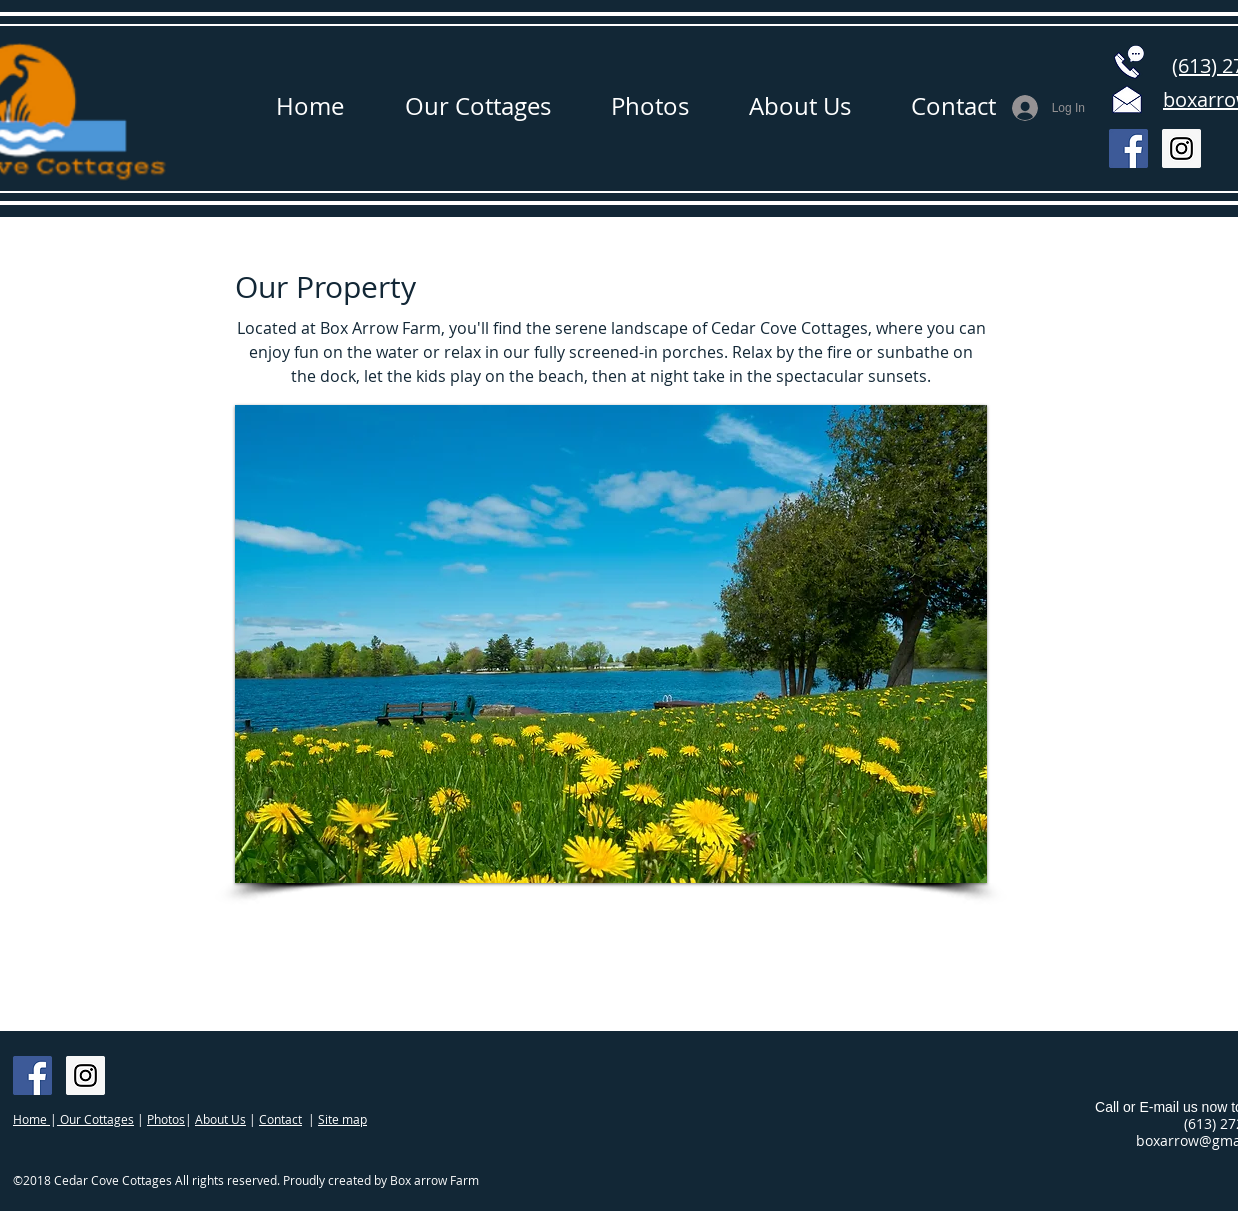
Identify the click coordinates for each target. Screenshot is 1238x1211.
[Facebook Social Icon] (1128, 148)
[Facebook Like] (256, 1086)
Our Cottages (95, 1119)
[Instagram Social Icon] (1181, 148)
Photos (166, 1119)
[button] (611, 644)
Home (31, 1119)
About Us (220, 1119)
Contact (280, 1119)
